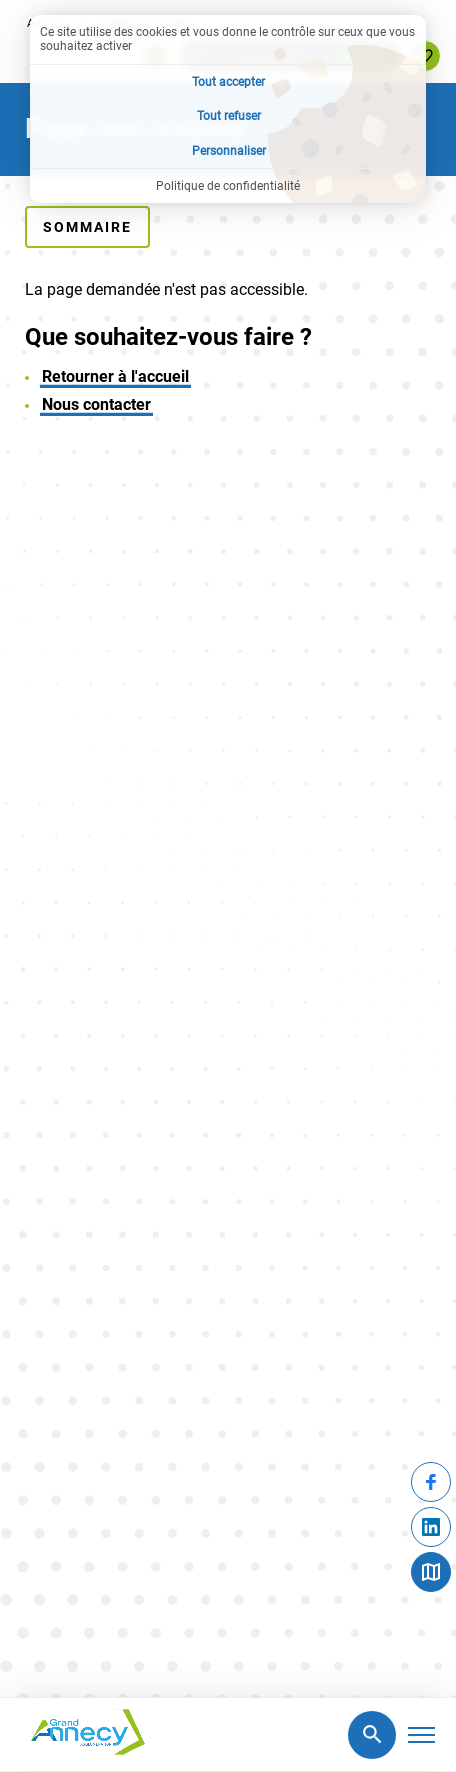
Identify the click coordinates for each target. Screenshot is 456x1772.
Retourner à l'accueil (115, 376)
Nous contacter (96, 404)
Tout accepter (228, 82)
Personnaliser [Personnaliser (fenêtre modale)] (229, 151)
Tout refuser (229, 116)
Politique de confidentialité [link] (228, 186)
